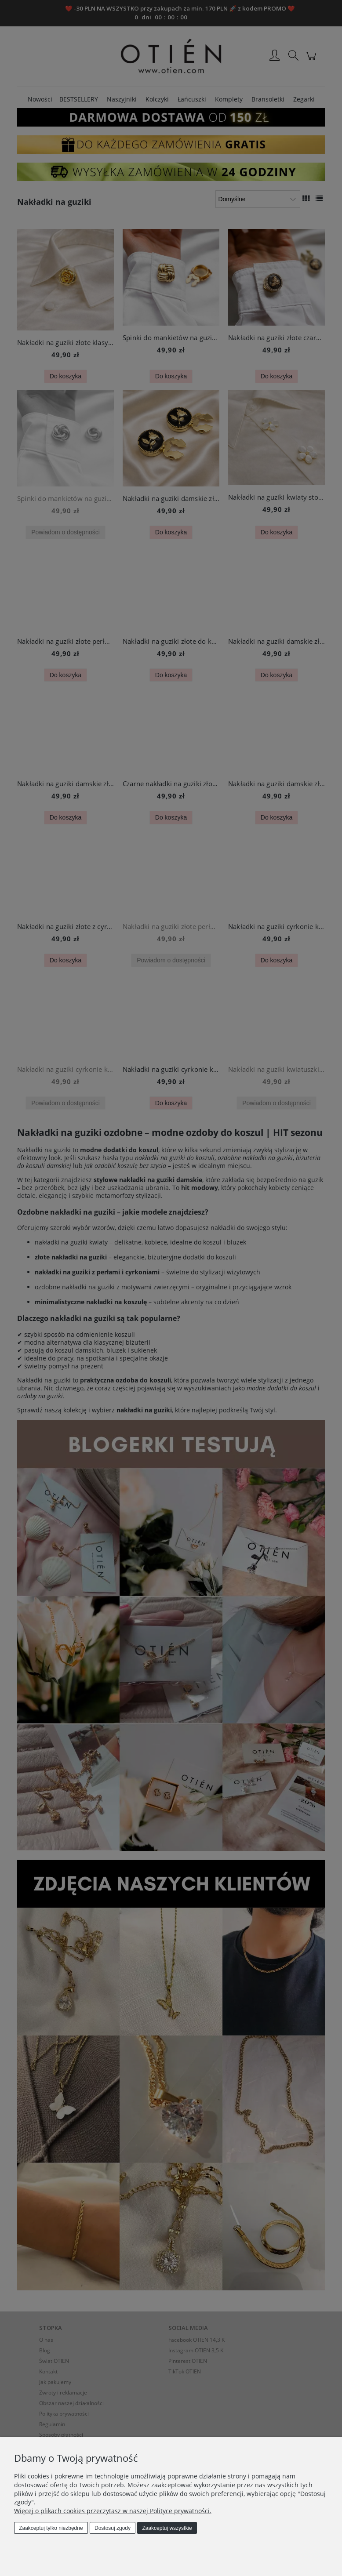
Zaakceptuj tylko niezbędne (51, 2528)
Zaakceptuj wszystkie (167, 2528)
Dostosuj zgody (113, 2528)
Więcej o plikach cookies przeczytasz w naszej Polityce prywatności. (112, 2511)
